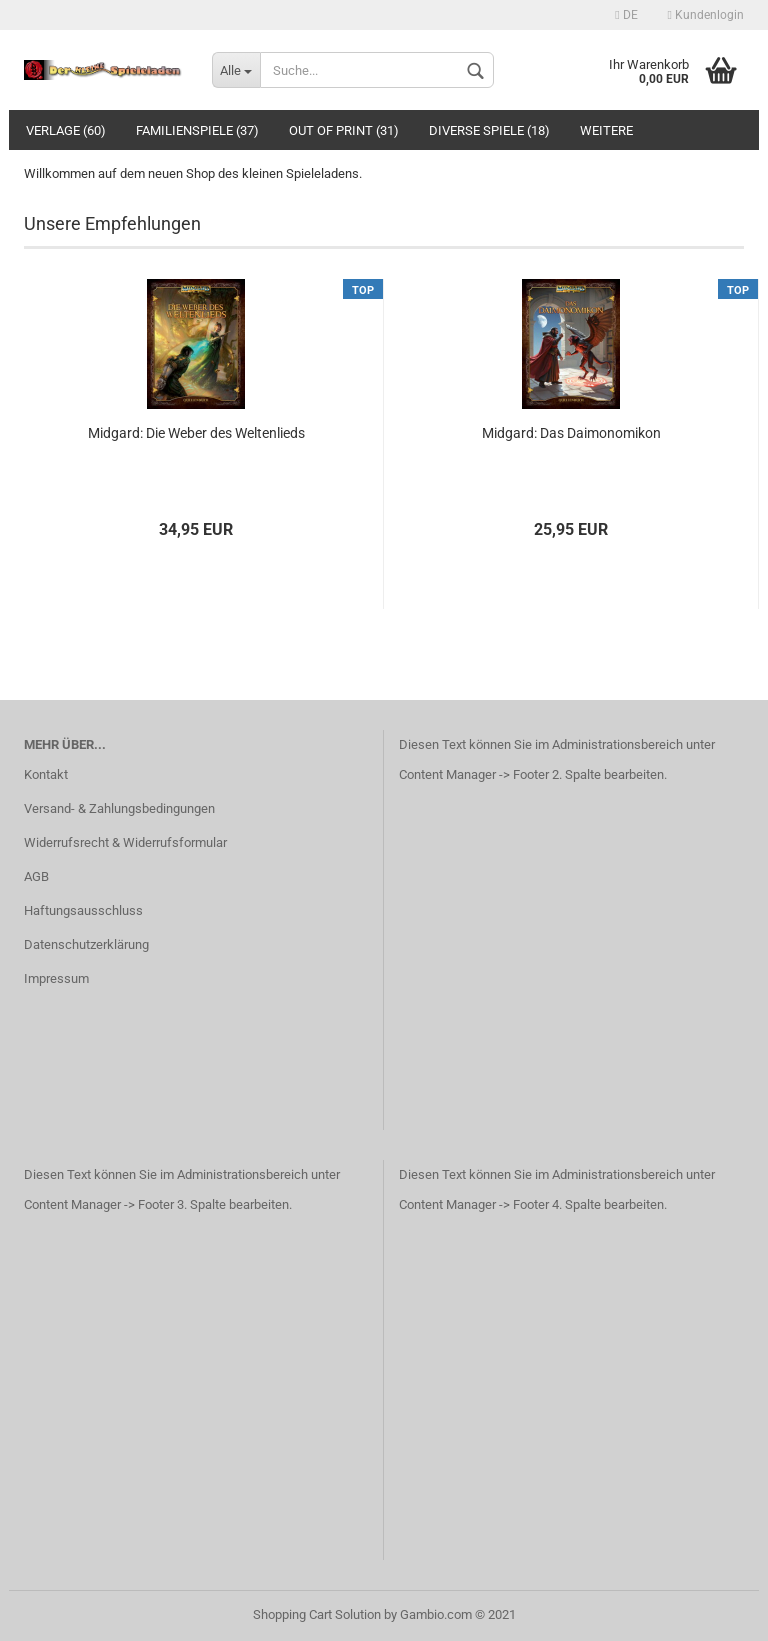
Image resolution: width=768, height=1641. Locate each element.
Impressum (56, 978)
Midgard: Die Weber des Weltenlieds (196, 433)
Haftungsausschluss (83, 910)
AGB (36, 876)
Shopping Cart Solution (317, 1614)
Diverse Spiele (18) (489, 130)
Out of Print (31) (344, 130)
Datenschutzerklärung (86, 944)
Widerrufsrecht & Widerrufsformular (125, 842)
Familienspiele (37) (197, 130)
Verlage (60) (66, 130)
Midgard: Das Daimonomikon (571, 433)
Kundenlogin (706, 15)
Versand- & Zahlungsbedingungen (119, 808)
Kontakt (46, 774)
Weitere (606, 130)
